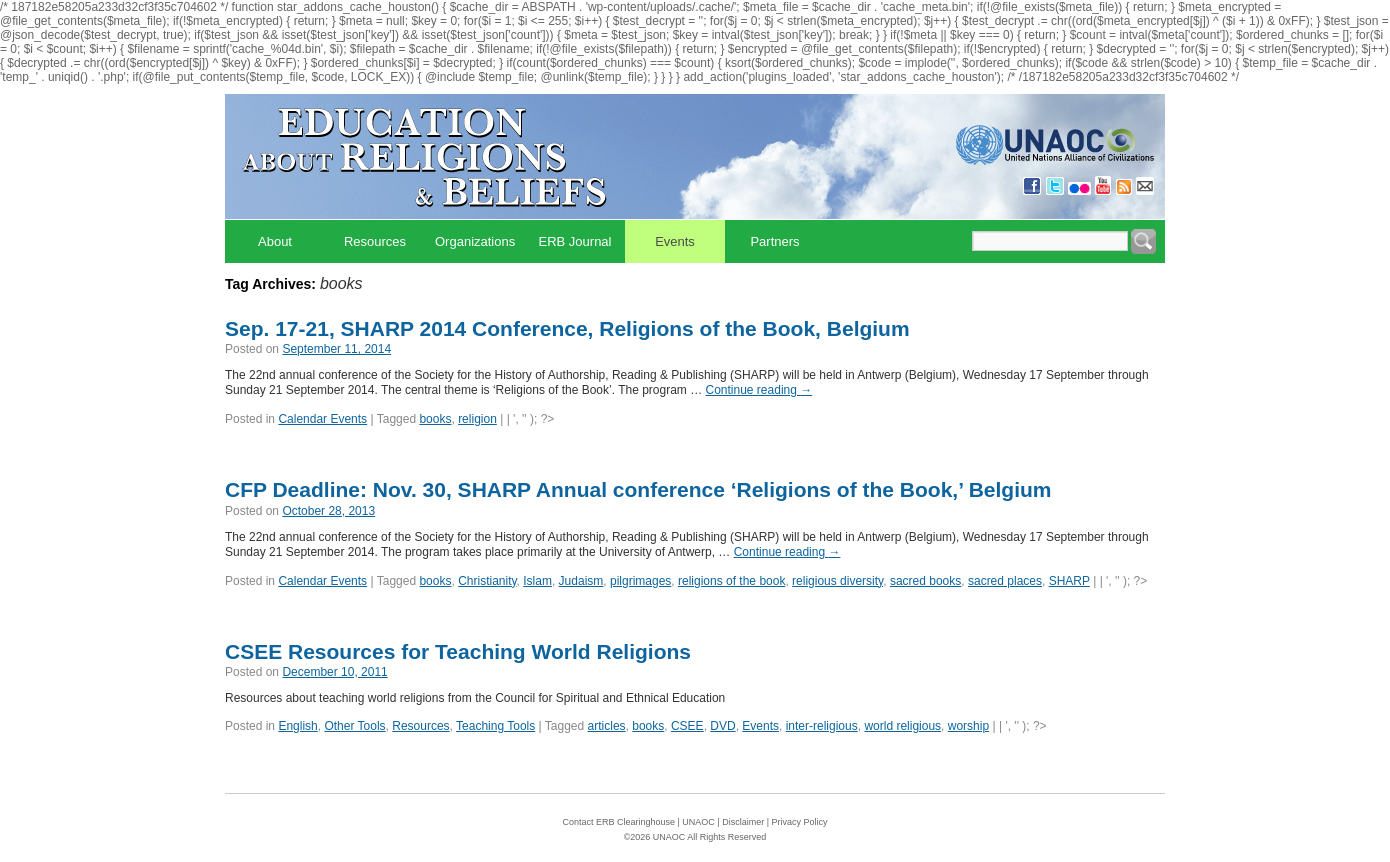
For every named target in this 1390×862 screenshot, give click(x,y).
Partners (774, 241)
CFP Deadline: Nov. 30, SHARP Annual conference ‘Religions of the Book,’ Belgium (638, 489)
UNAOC (698, 822)
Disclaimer (743, 822)
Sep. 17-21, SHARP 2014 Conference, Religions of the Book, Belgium (567, 328)
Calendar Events (322, 419)
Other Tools (354, 726)
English (297, 726)
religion (477, 419)
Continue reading (759, 390)
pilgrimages (640, 581)
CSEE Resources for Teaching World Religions (458, 651)
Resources (375, 241)
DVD (722, 726)
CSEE (687, 726)
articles (607, 726)
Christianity (487, 581)
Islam (537, 581)
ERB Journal (575, 241)
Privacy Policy (800, 822)
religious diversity (837, 581)
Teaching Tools (495, 726)
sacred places (1005, 581)
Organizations (475, 241)
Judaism (581, 581)
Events (675, 241)
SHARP (1069, 581)
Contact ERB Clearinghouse (618, 822)
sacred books (925, 581)
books (435, 419)
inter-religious (822, 726)
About (275, 241)
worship (968, 726)
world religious (902, 726)
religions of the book (731, 581)
